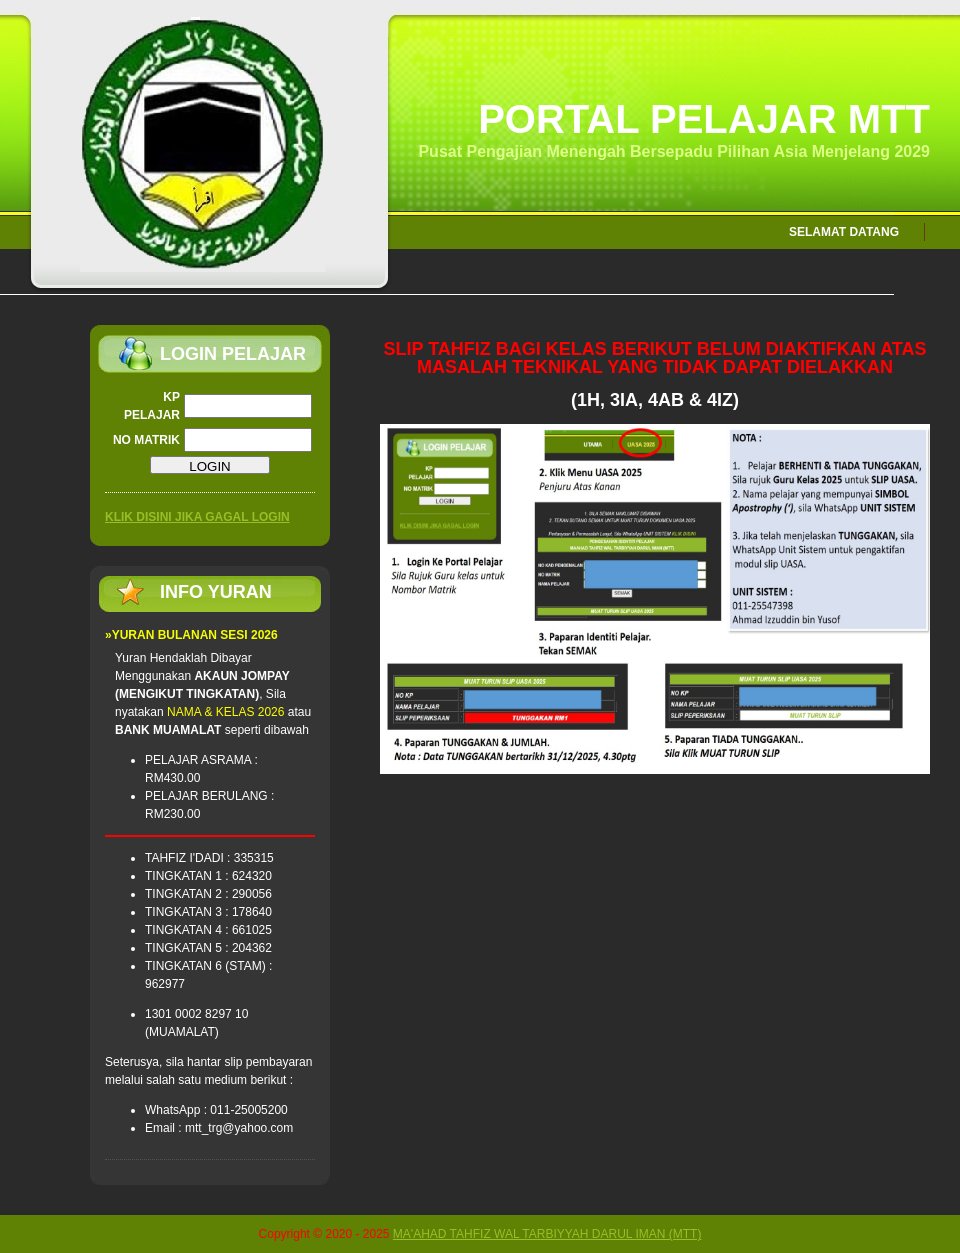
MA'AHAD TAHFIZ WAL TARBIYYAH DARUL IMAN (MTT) (547, 1234)
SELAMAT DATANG (844, 232)
